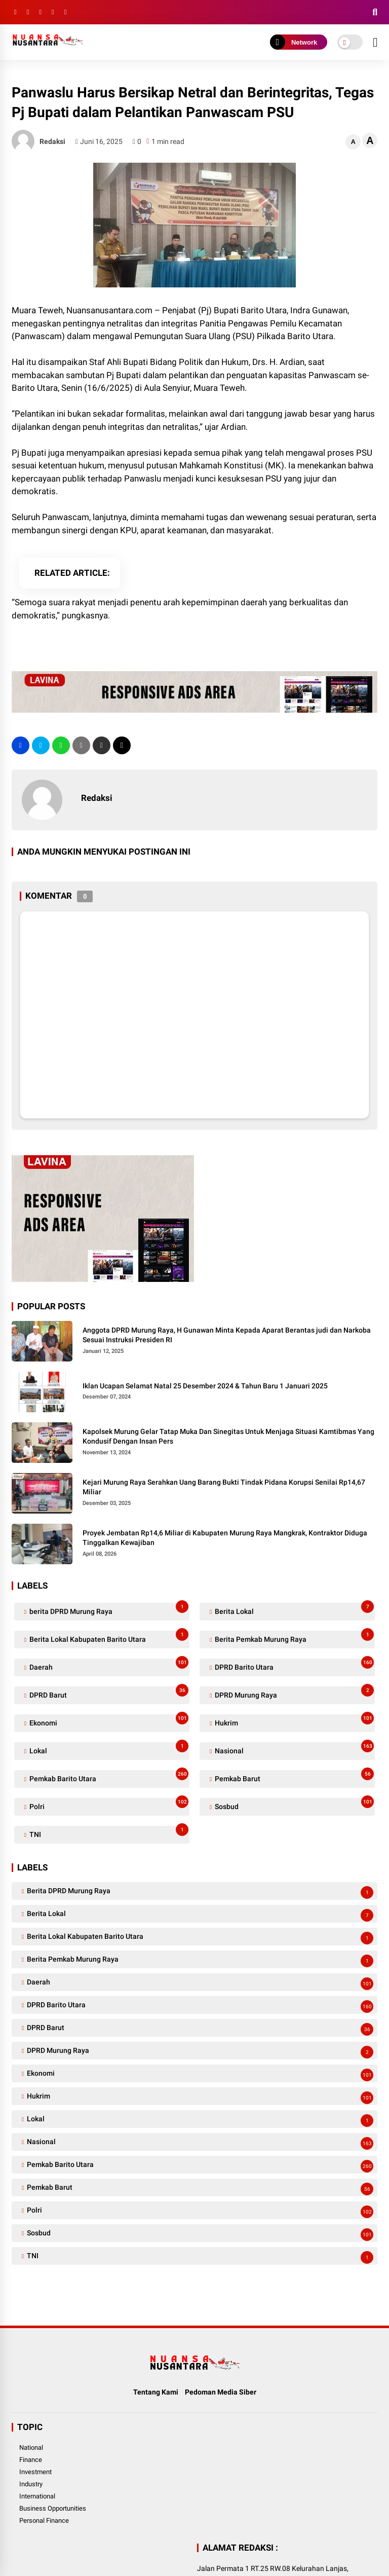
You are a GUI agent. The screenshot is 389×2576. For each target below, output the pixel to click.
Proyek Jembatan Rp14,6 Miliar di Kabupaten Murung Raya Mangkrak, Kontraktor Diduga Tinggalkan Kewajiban (225, 1538)
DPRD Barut (108, 1692)
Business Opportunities (52, 2508)
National (31, 2447)
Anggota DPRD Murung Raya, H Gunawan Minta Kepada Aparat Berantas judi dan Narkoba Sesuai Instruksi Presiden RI (227, 1335)
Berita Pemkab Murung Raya (293, 1637)
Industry (31, 2484)
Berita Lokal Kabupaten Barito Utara (108, 1637)
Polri (108, 1804)
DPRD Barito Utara (293, 1665)
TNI (108, 1832)
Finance (30, 2459)
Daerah (108, 1665)
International (37, 2496)
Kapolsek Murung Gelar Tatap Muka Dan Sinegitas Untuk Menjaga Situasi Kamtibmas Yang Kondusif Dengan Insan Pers (228, 1436)
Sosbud (293, 1804)
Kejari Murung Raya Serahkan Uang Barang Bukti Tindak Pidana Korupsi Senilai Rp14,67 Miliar (224, 1487)
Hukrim (293, 1720)
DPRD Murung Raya (293, 1692)
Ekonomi (108, 1720)
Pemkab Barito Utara (108, 1776)
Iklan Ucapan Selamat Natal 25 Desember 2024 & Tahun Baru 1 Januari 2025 (205, 1386)
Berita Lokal (293, 1609)
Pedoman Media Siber (220, 2392)
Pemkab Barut (293, 1776)
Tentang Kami (155, 2392)
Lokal (108, 1748)
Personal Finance (44, 2520)
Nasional (293, 1748)
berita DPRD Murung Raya (108, 1609)
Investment (35, 2472)
